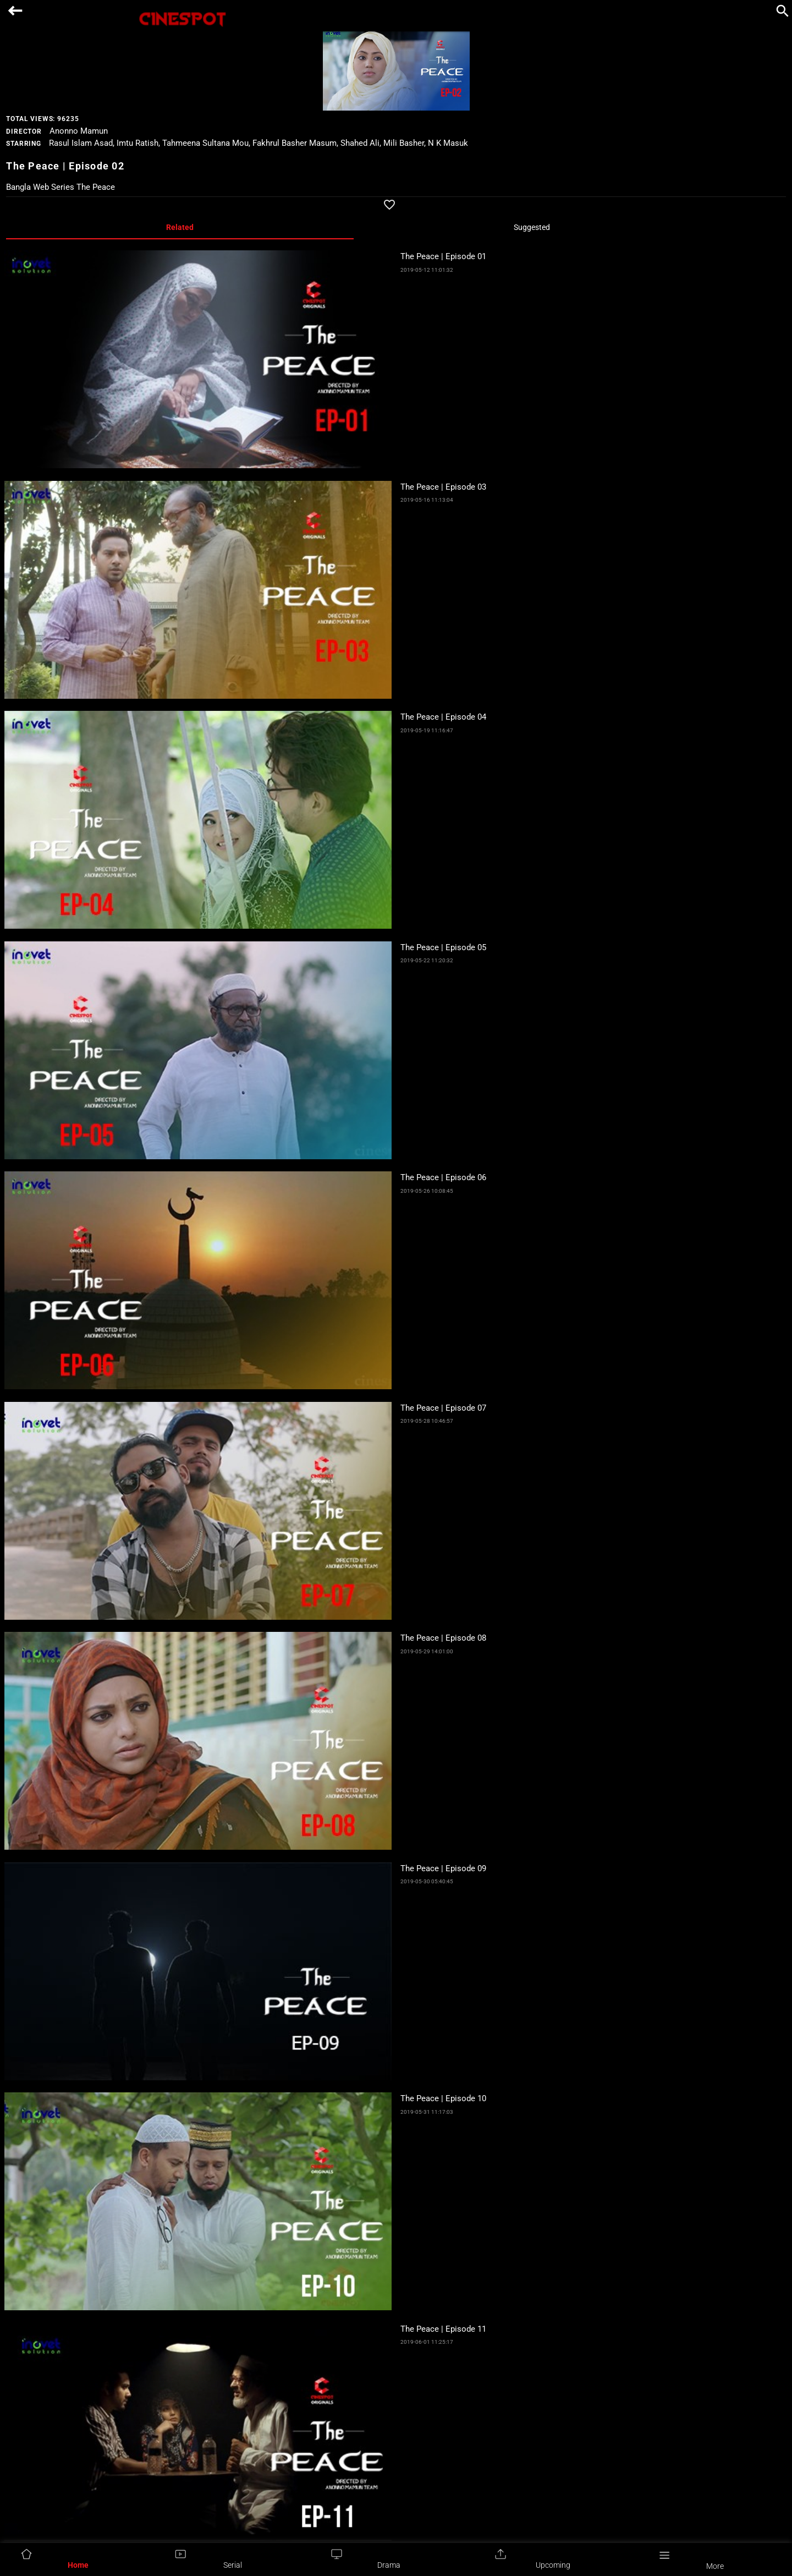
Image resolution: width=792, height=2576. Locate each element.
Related (180, 227)
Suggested (532, 227)
